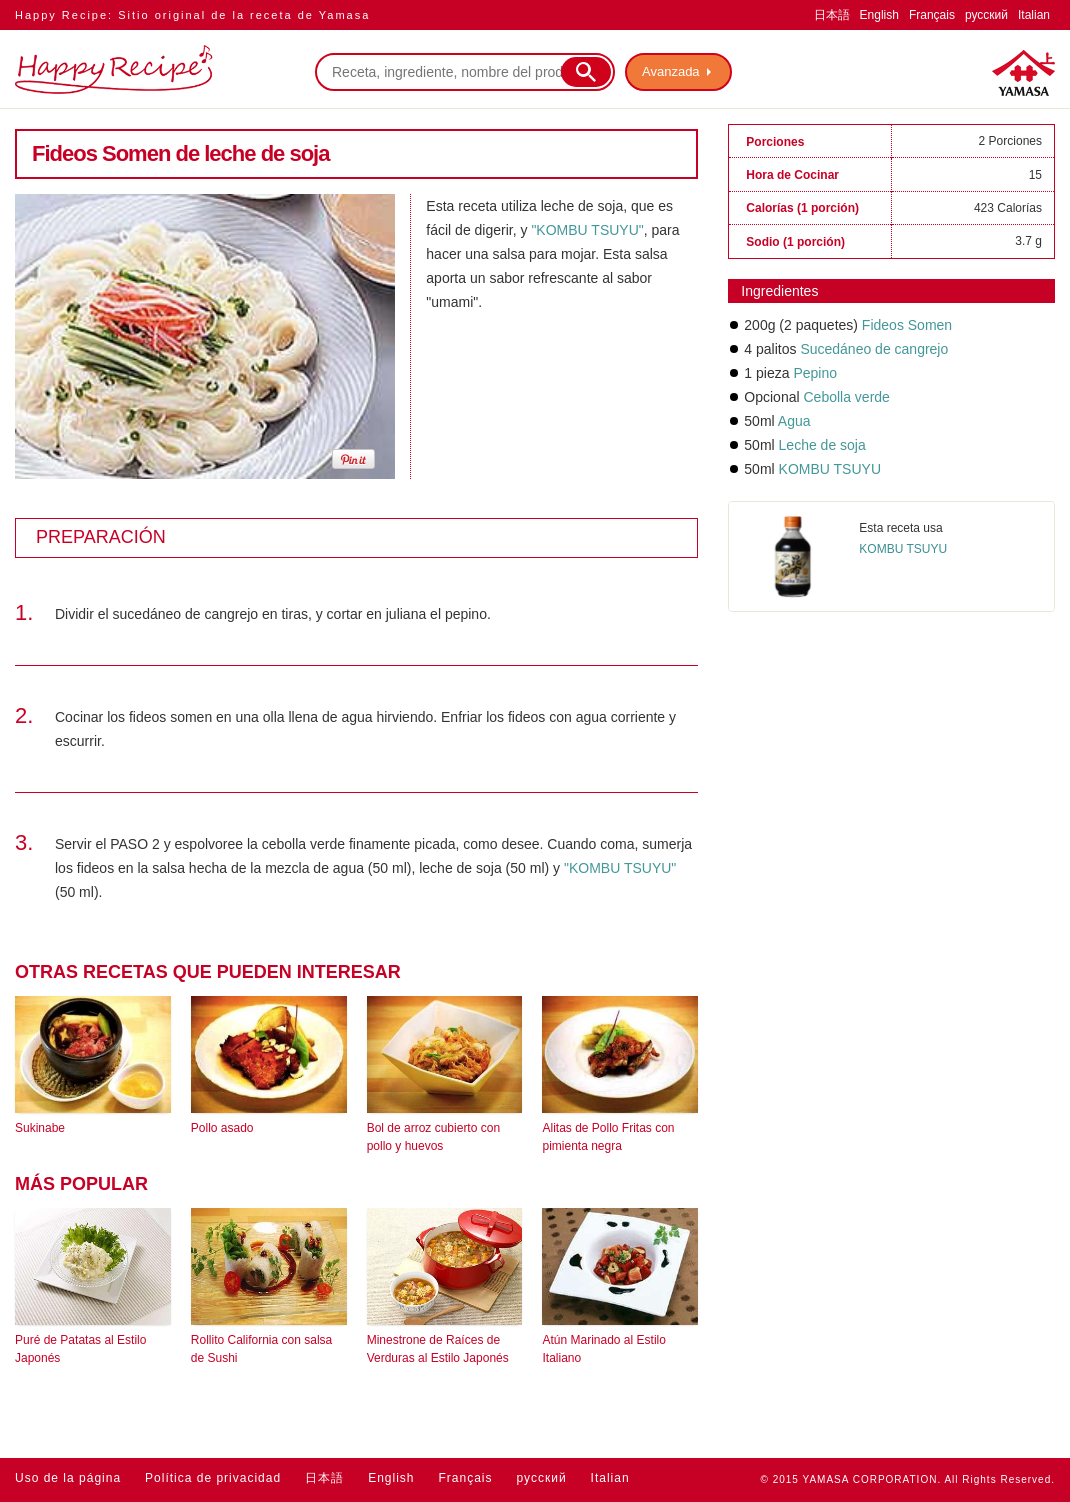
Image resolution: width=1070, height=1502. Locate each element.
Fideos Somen (907, 325)
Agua (794, 421)
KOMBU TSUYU (830, 469)
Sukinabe (40, 1128)
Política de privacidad (213, 1478)
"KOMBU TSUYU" (587, 230)
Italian (1034, 15)
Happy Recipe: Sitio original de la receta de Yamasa (192, 15)
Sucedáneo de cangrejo (874, 349)
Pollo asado (222, 1128)
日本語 (832, 15)
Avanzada (671, 71)
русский (986, 15)
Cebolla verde (846, 397)
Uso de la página (68, 1478)
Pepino (815, 373)
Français (932, 15)
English (879, 15)
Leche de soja (822, 445)
